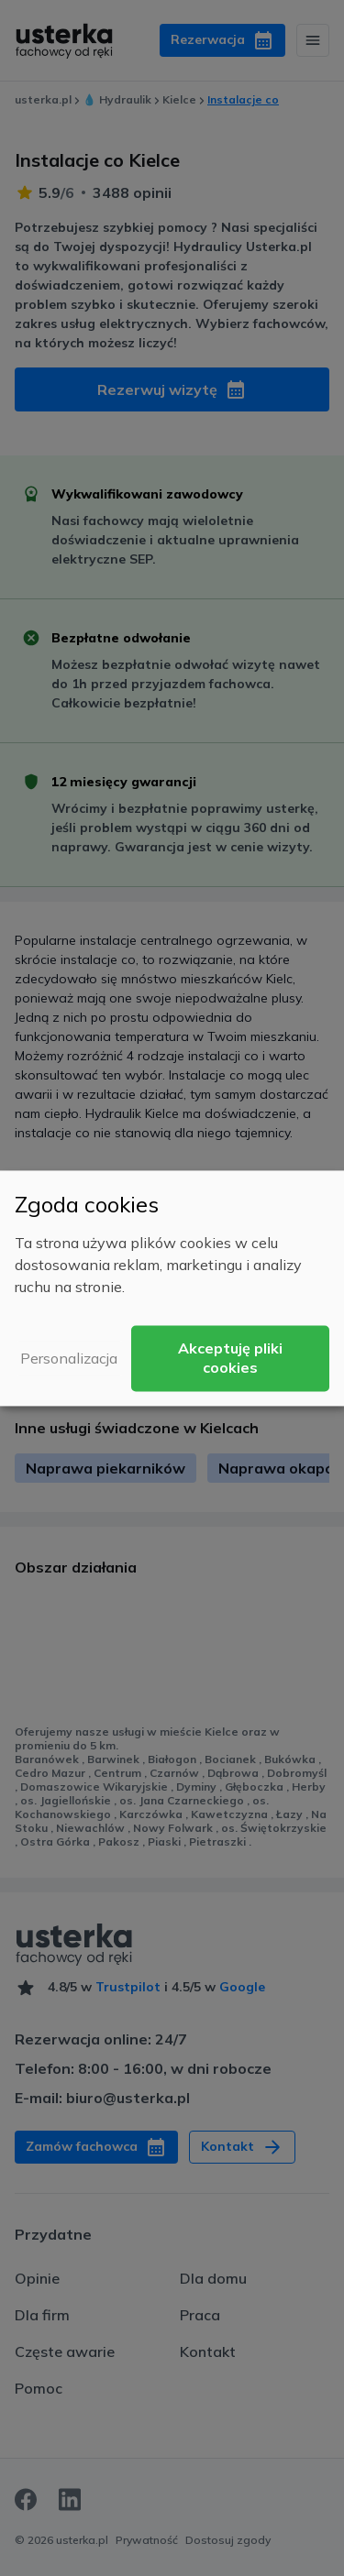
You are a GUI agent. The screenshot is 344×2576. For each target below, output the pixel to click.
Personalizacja (68, 1358)
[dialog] (172, 1288)
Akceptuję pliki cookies (230, 1357)
